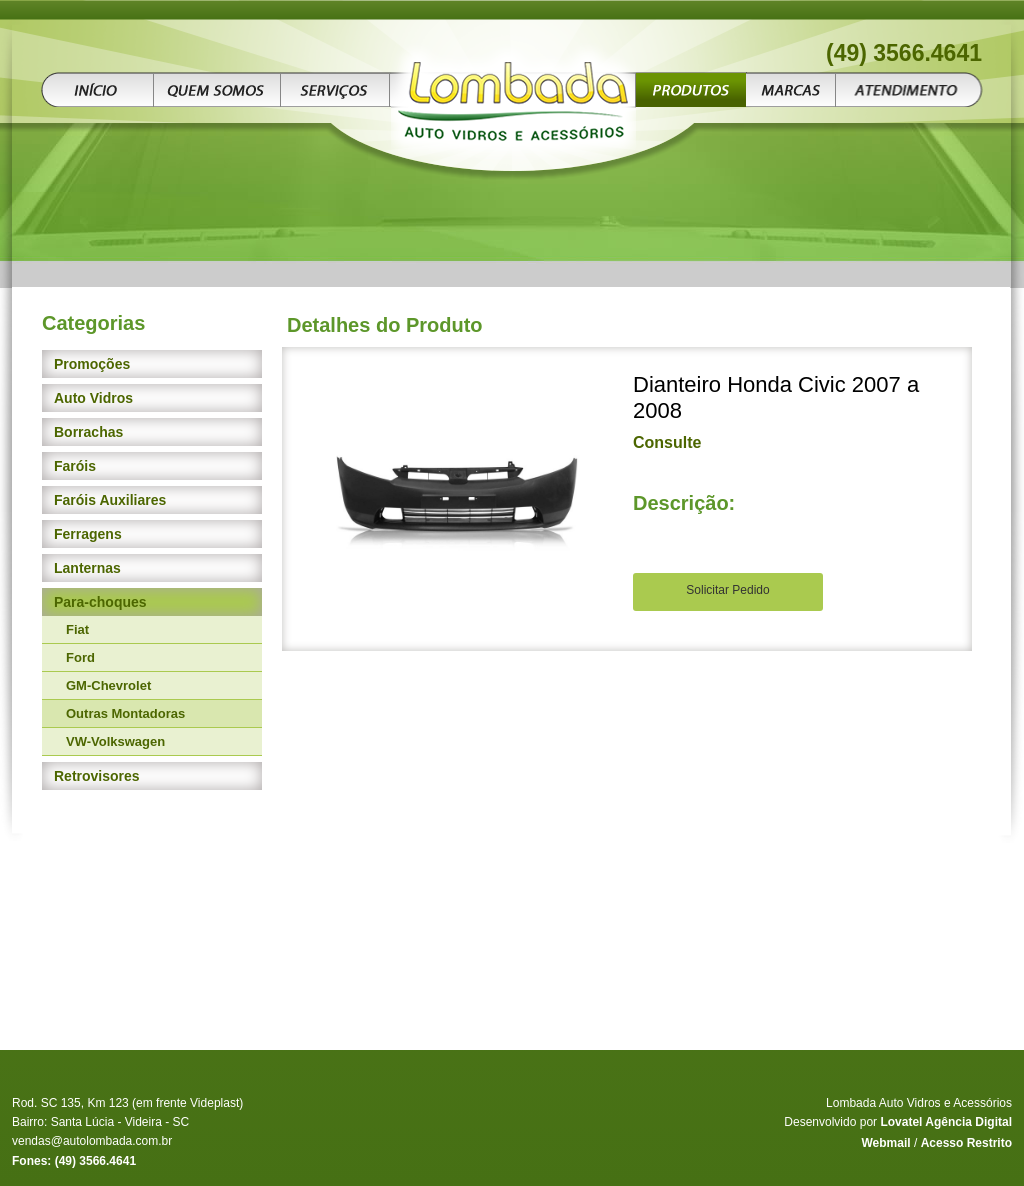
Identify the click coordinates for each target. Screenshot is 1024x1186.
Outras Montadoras (125, 713)
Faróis (75, 466)
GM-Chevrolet (108, 685)
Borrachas (88, 432)
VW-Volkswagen (115, 741)
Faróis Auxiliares (110, 500)
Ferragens (88, 534)
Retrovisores (97, 776)
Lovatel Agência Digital (946, 1122)
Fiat (77, 629)
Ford (80, 657)
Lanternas (87, 568)
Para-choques (100, 602)
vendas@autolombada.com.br (92, 1141)
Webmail (885, 1143)
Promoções (92, 364)
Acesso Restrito (966, 1143)
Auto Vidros (93, 398)
